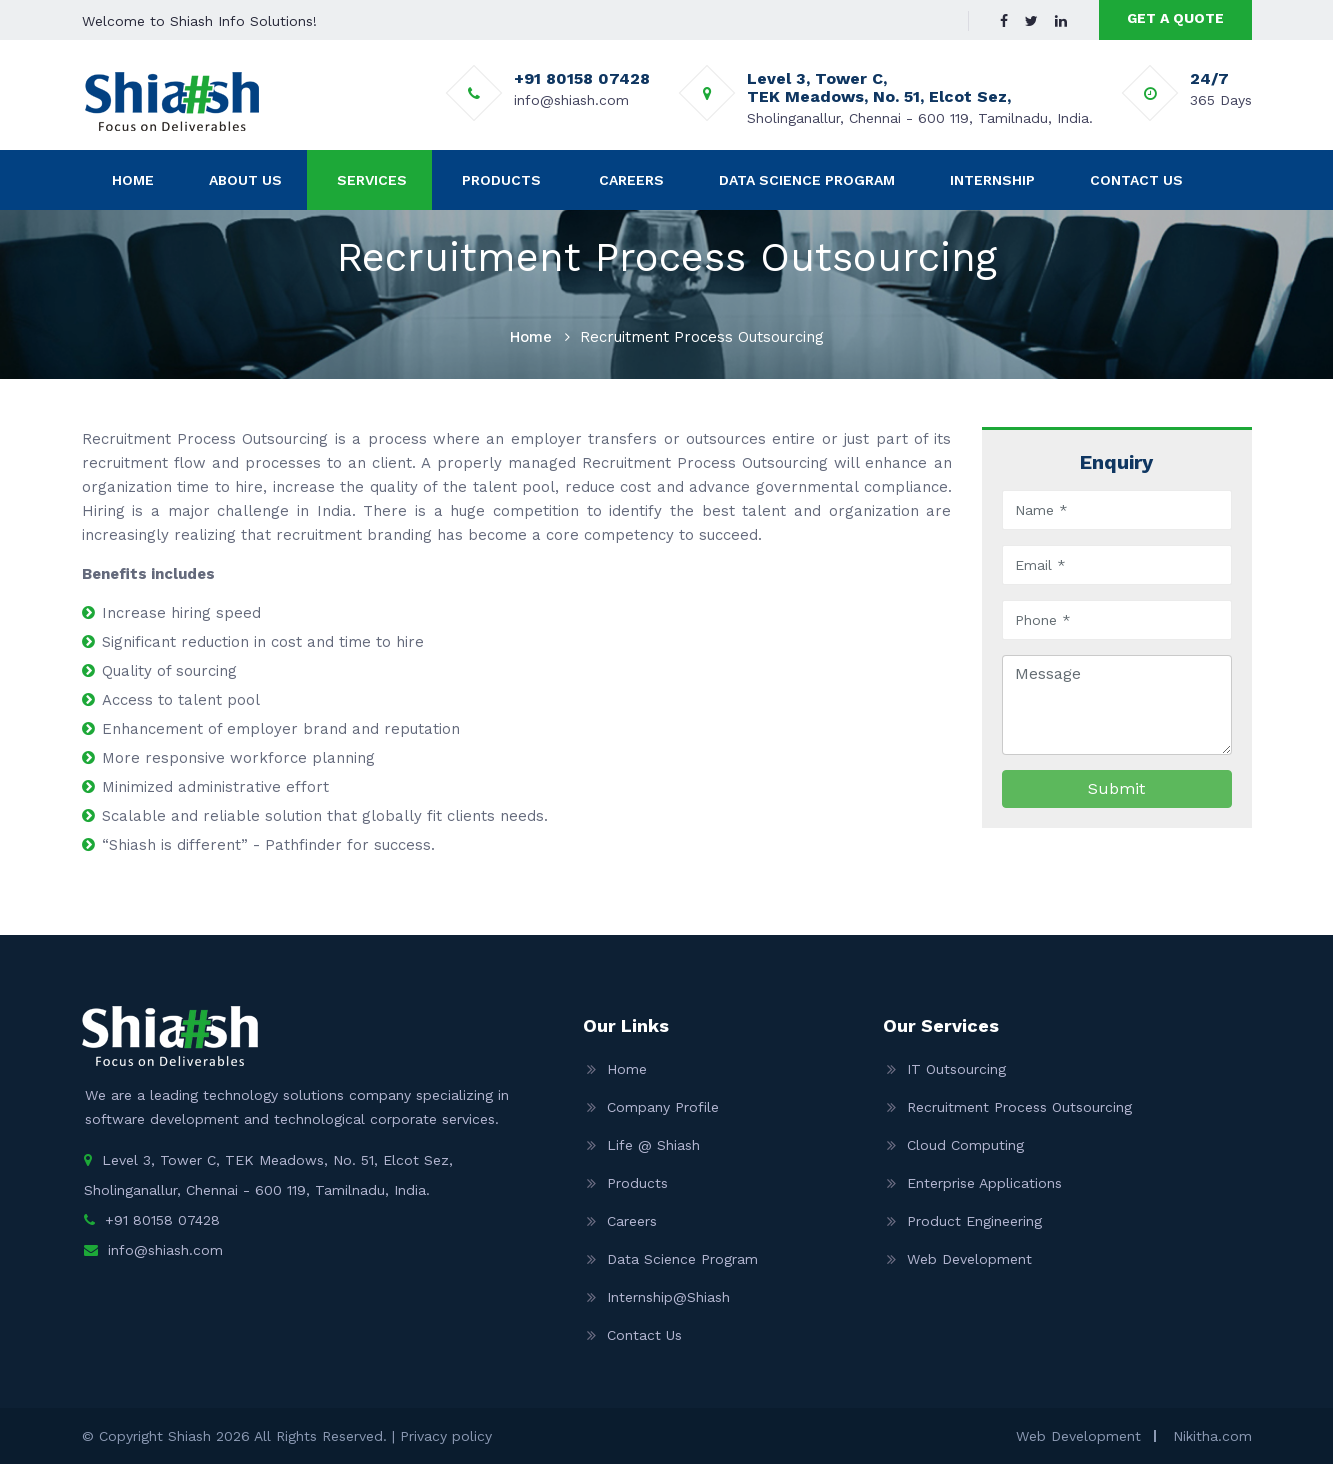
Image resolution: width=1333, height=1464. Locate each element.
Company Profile (663, 1107)
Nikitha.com (1212, 1436)
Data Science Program (807, 180)
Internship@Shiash (668, 1297)
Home (133, 180)
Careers (631, 180)
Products (501, 180)
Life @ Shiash (653, 1145)
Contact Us (1136, 180)
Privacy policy (446, 1436)
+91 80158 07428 (162, 1220)
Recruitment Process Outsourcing (1019, 1107)
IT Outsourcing (956, 1069)
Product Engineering (974, 1221)
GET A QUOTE (1175, 18)
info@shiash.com (165, 1250)
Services (372, 180)
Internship (992, 180)
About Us (245, 180)
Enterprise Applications (984, 1183)
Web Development (969, 1259)
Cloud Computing (965, 1145)
